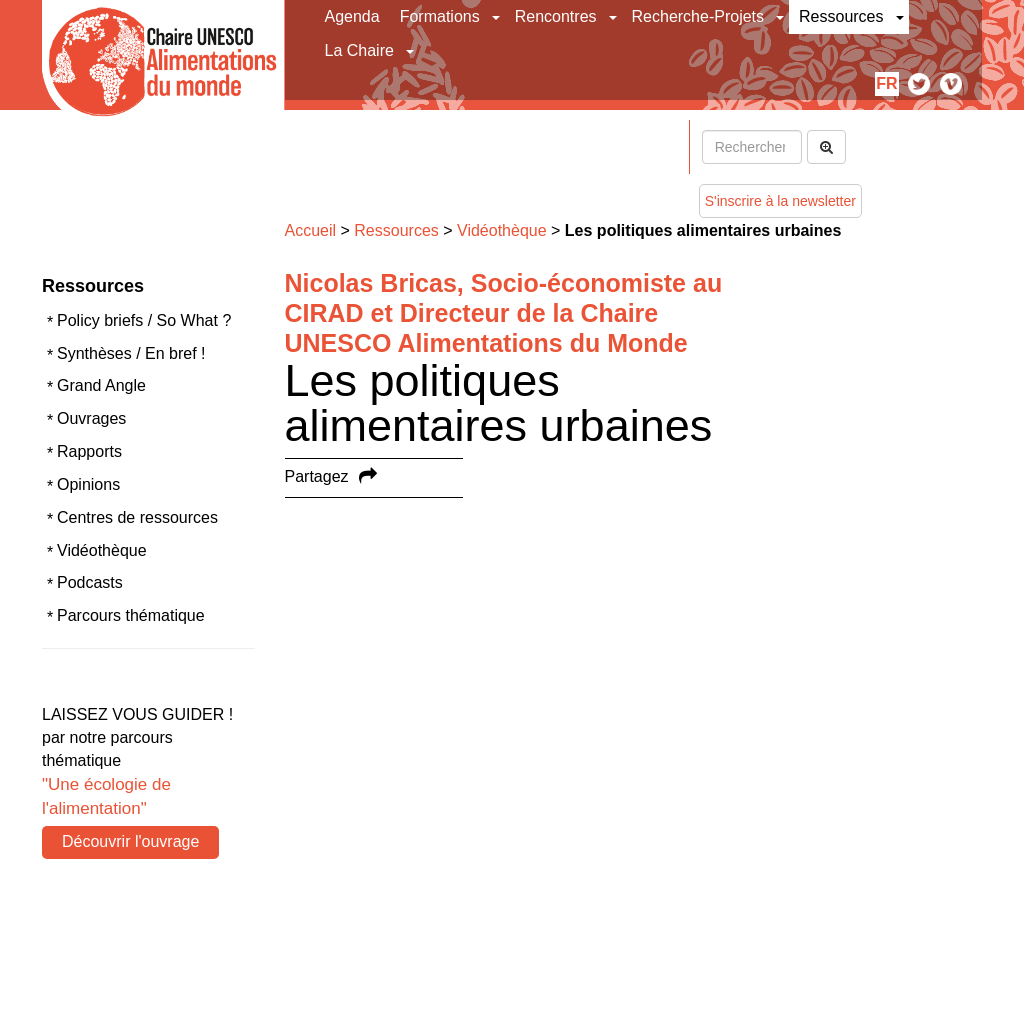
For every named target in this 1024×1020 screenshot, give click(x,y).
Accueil (311, 230)
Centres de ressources (137, 517)
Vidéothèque (102, 550)
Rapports (89, 451)
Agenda (352, 16)
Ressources (841, 16)
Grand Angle (101, 385)
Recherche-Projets (698, 16)
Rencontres (556, 16)
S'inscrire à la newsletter (780, 201)
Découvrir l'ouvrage (130, 841)
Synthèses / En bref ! (131, 353)
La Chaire (359, 50)
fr (886, 83)
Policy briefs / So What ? (144, 320)
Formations (440, 16)
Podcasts (90, 582)
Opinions (88, 484)
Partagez (317, 476)
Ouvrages (91, 418)
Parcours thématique (131, 615)
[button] (497, 17)
